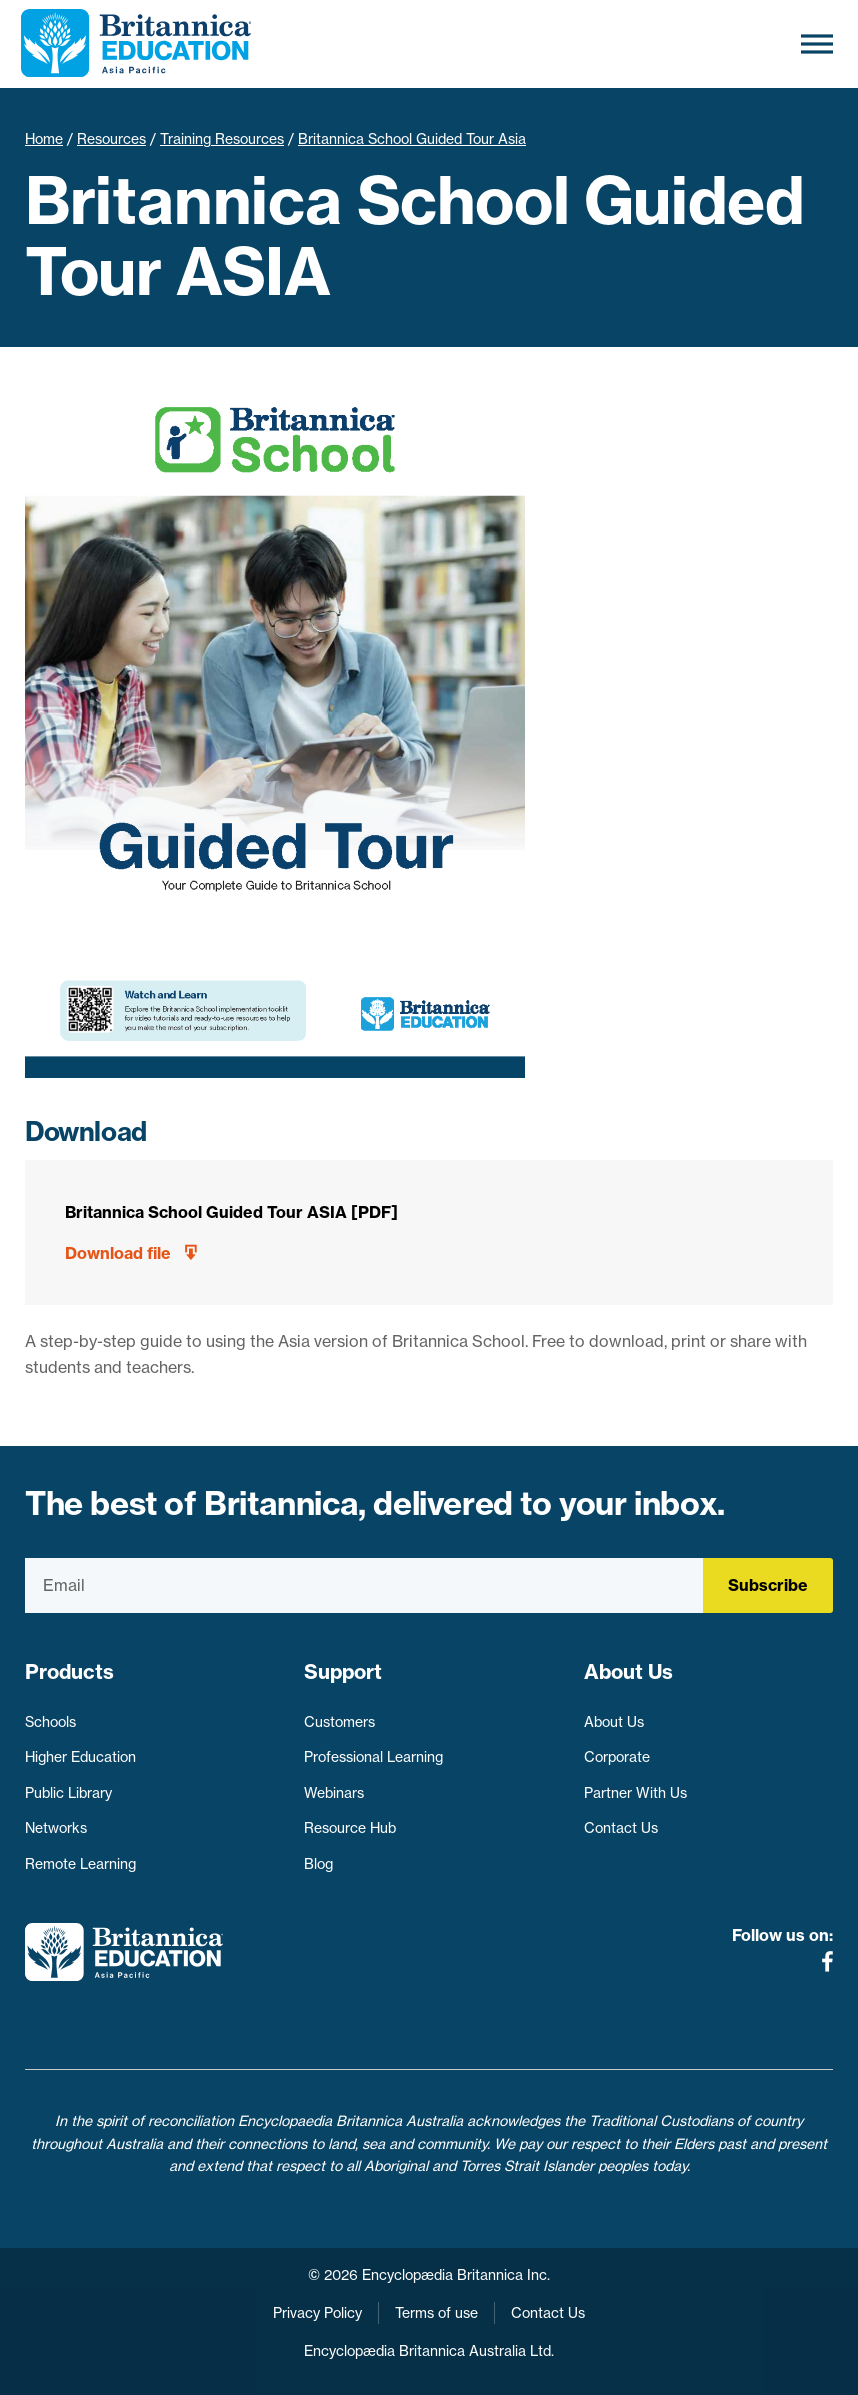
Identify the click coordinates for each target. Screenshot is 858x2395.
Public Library (68, 1793)
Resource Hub (350, 1828)
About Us (614, 1722)
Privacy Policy (317, 2313)
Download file (118, 1253)
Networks (56, 1828)
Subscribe (768, 1585)
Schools (50, 1722)
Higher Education (80, 1757)
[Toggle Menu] (817, 43)
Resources (111, 139)
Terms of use (436, 2313)
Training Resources (222, 139)
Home (44, 139)
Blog (318, 1864)
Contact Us (621, 1828)
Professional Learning (373, 1757)
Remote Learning (80, 1864)
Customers (339, 1722)
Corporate (617, 1757)
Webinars (334, 1793)
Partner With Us (635, 1793)
